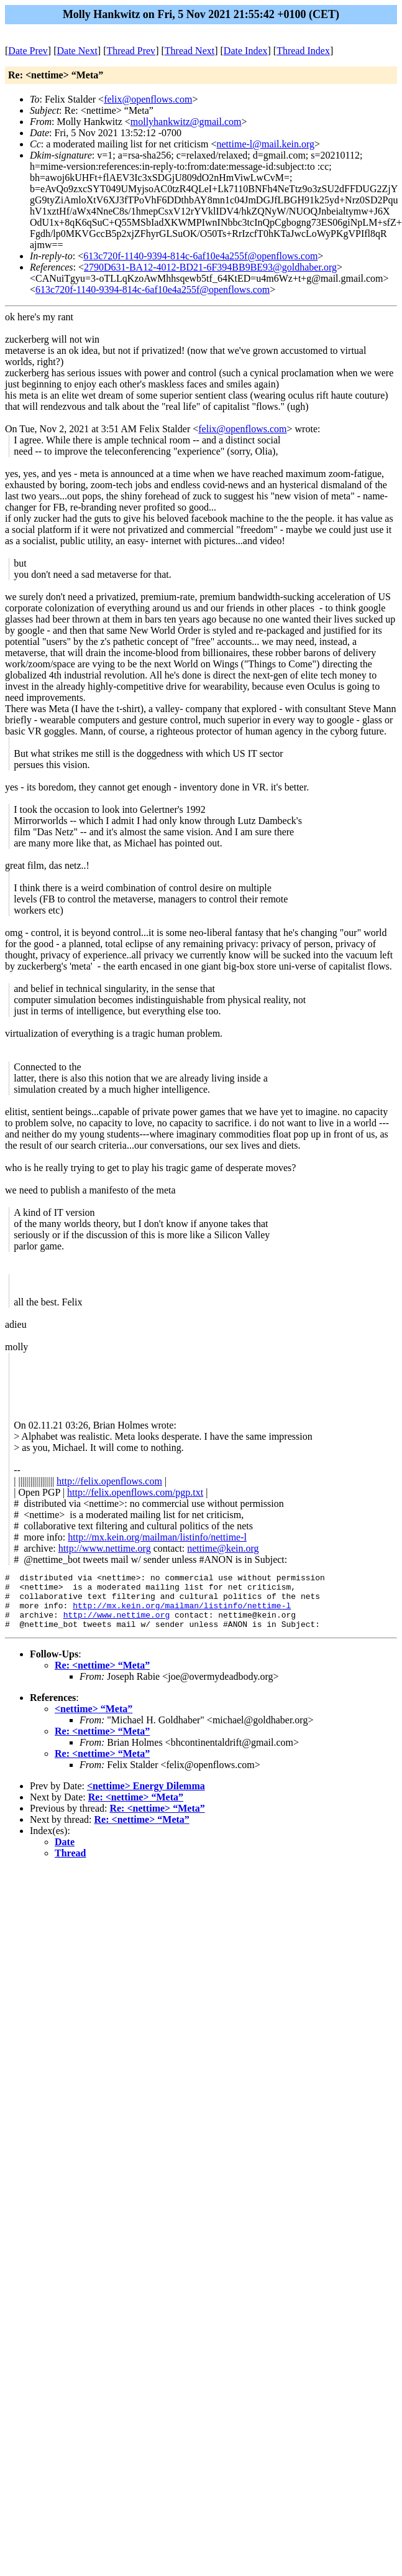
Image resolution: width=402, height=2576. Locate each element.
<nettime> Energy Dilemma (146, 1797)
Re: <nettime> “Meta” (102, 1676)
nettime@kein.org (222, 1548)
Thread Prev (130, 50)
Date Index (246, 50)
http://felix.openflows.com (109, 1481)
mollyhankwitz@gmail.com (186, 121)
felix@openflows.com (148, 99)
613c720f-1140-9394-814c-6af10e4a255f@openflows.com (200, 256)
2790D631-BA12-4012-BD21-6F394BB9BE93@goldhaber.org (210, 267)
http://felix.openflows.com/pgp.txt (135, 1492)
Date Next (77, 50)
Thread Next (189, 50)
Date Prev (28, 50)
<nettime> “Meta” (93, 1720)
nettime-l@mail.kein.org (266, 144)
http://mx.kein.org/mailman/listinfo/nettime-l (157, 1537)
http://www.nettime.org (104, 1548)
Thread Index (303, 50)
